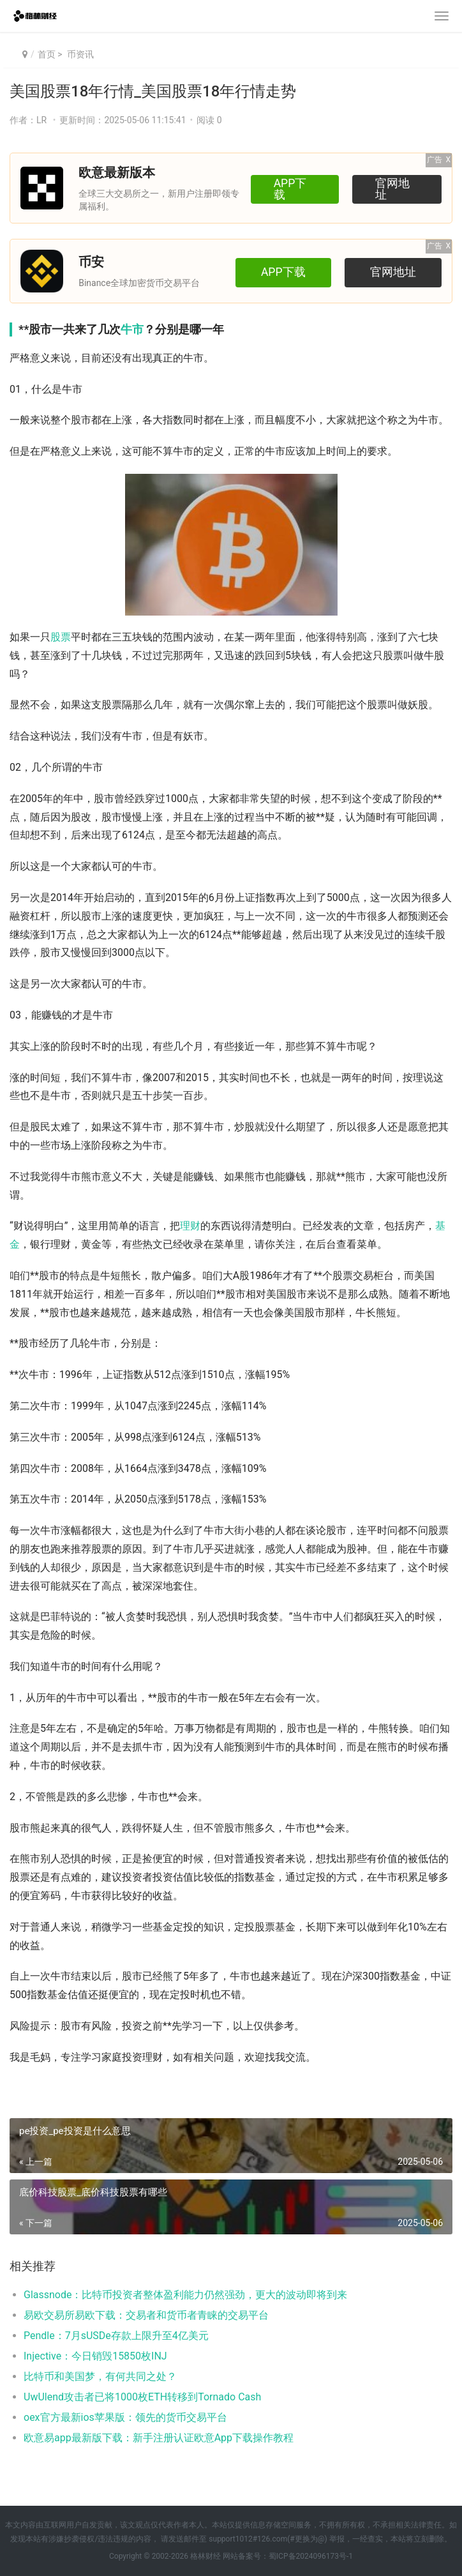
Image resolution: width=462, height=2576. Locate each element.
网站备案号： (245, 2556)
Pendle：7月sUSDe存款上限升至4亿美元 (116, 2336)
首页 (47, 54)
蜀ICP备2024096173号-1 (311, 2556)
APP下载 (289, 187)
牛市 (132, 329)
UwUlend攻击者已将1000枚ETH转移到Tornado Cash (142, 2397)
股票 (60, 637)
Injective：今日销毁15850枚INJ (95, 2356)
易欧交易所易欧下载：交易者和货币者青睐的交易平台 (146, 2315)
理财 (190, 1226)
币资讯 (78, 54)
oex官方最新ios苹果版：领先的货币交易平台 (125, 2417)
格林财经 (205, 2556)
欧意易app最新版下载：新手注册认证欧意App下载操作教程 (159, 2438)
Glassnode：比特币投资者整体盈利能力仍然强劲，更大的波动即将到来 (185, 2295)
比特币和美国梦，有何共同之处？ (100, 2376)
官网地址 (396, 187)
